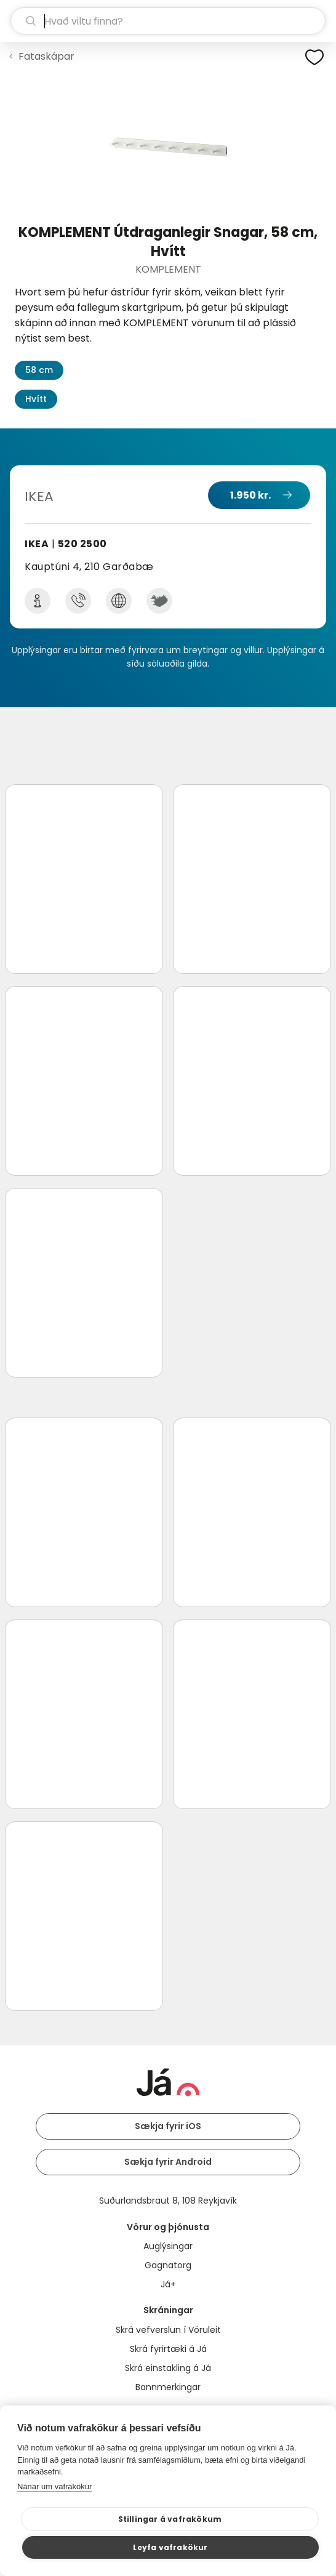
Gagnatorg (168, 2265)
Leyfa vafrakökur (170, 2547)
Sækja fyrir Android (168, 2162)
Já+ (168, 2284)
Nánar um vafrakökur (54, 2486)
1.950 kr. (250, 495)
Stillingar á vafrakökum (170, 2519)
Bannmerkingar (168, 2387)
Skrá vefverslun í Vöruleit (168, 2330)
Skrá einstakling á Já (168, 2368)
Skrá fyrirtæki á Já (168, 2349)
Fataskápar (46, 56)
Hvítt (36, 399)
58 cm (39, 370)
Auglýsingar (168, 2246)
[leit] (168, 21)
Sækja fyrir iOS (168, 2126)
